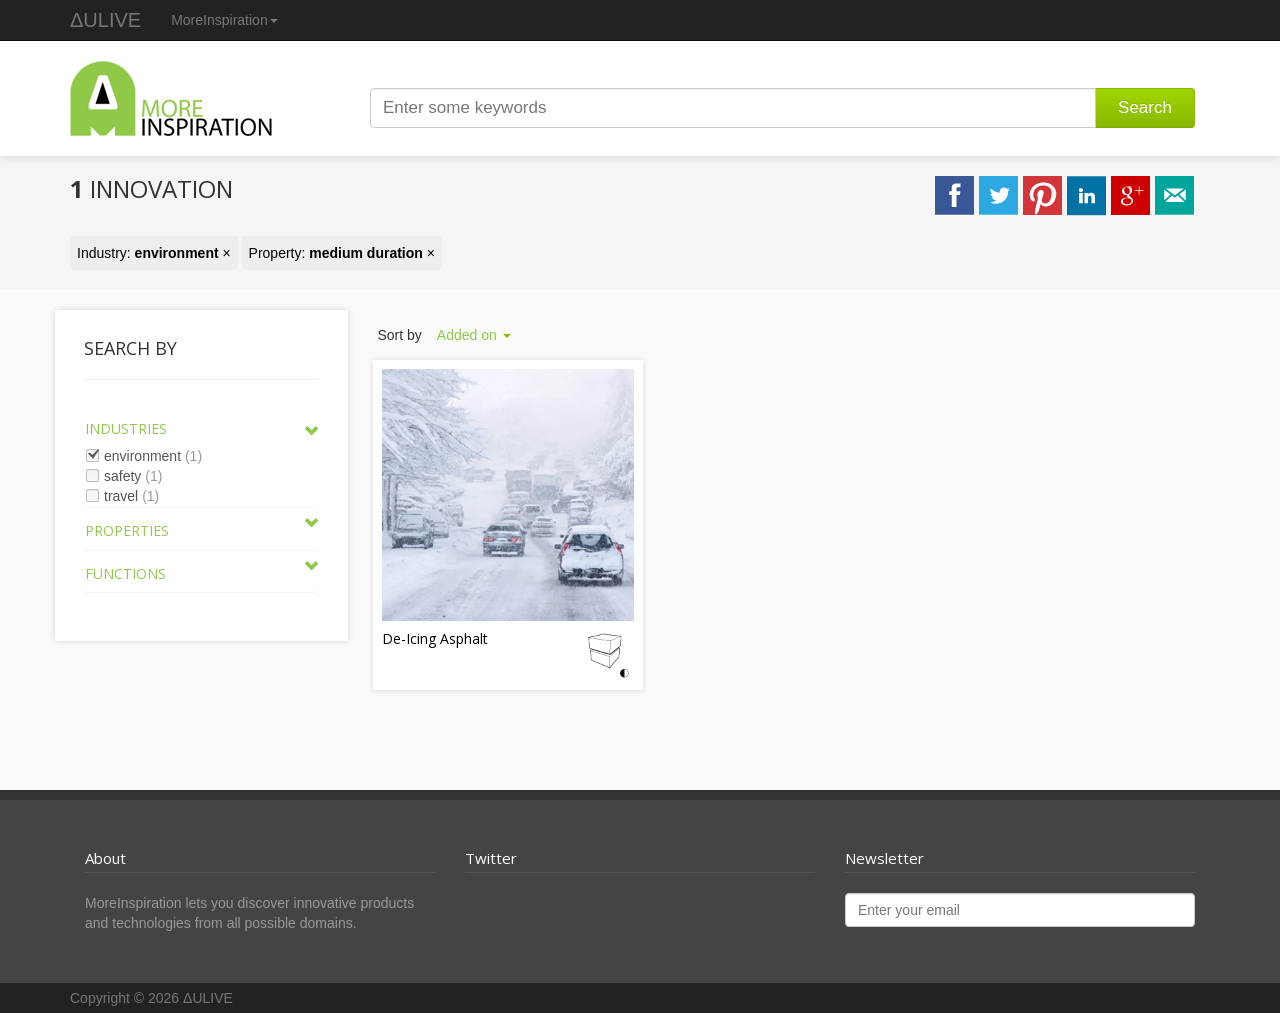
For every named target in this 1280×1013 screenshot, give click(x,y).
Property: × (342, 253)
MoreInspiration (224, 20)
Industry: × (154, 253)
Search (1145, 107)
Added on (474, 335)
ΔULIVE (105, 20)
